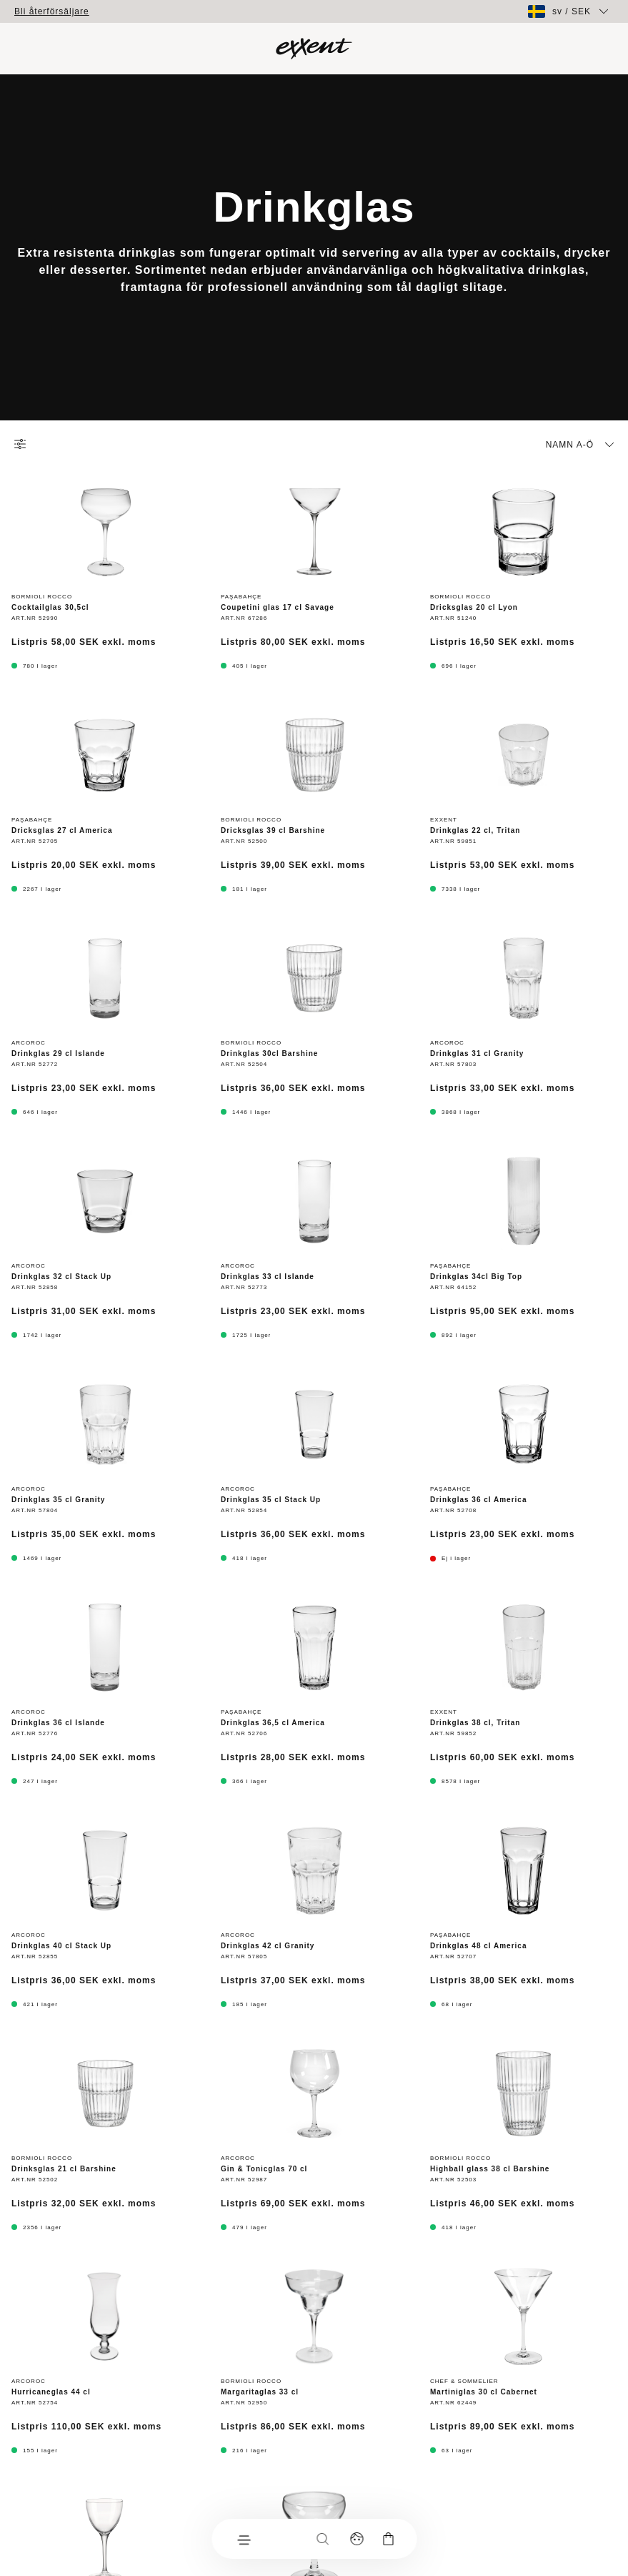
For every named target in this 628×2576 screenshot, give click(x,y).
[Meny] (243, 2539)
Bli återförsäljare (51, 11)
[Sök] (322, 2539)
